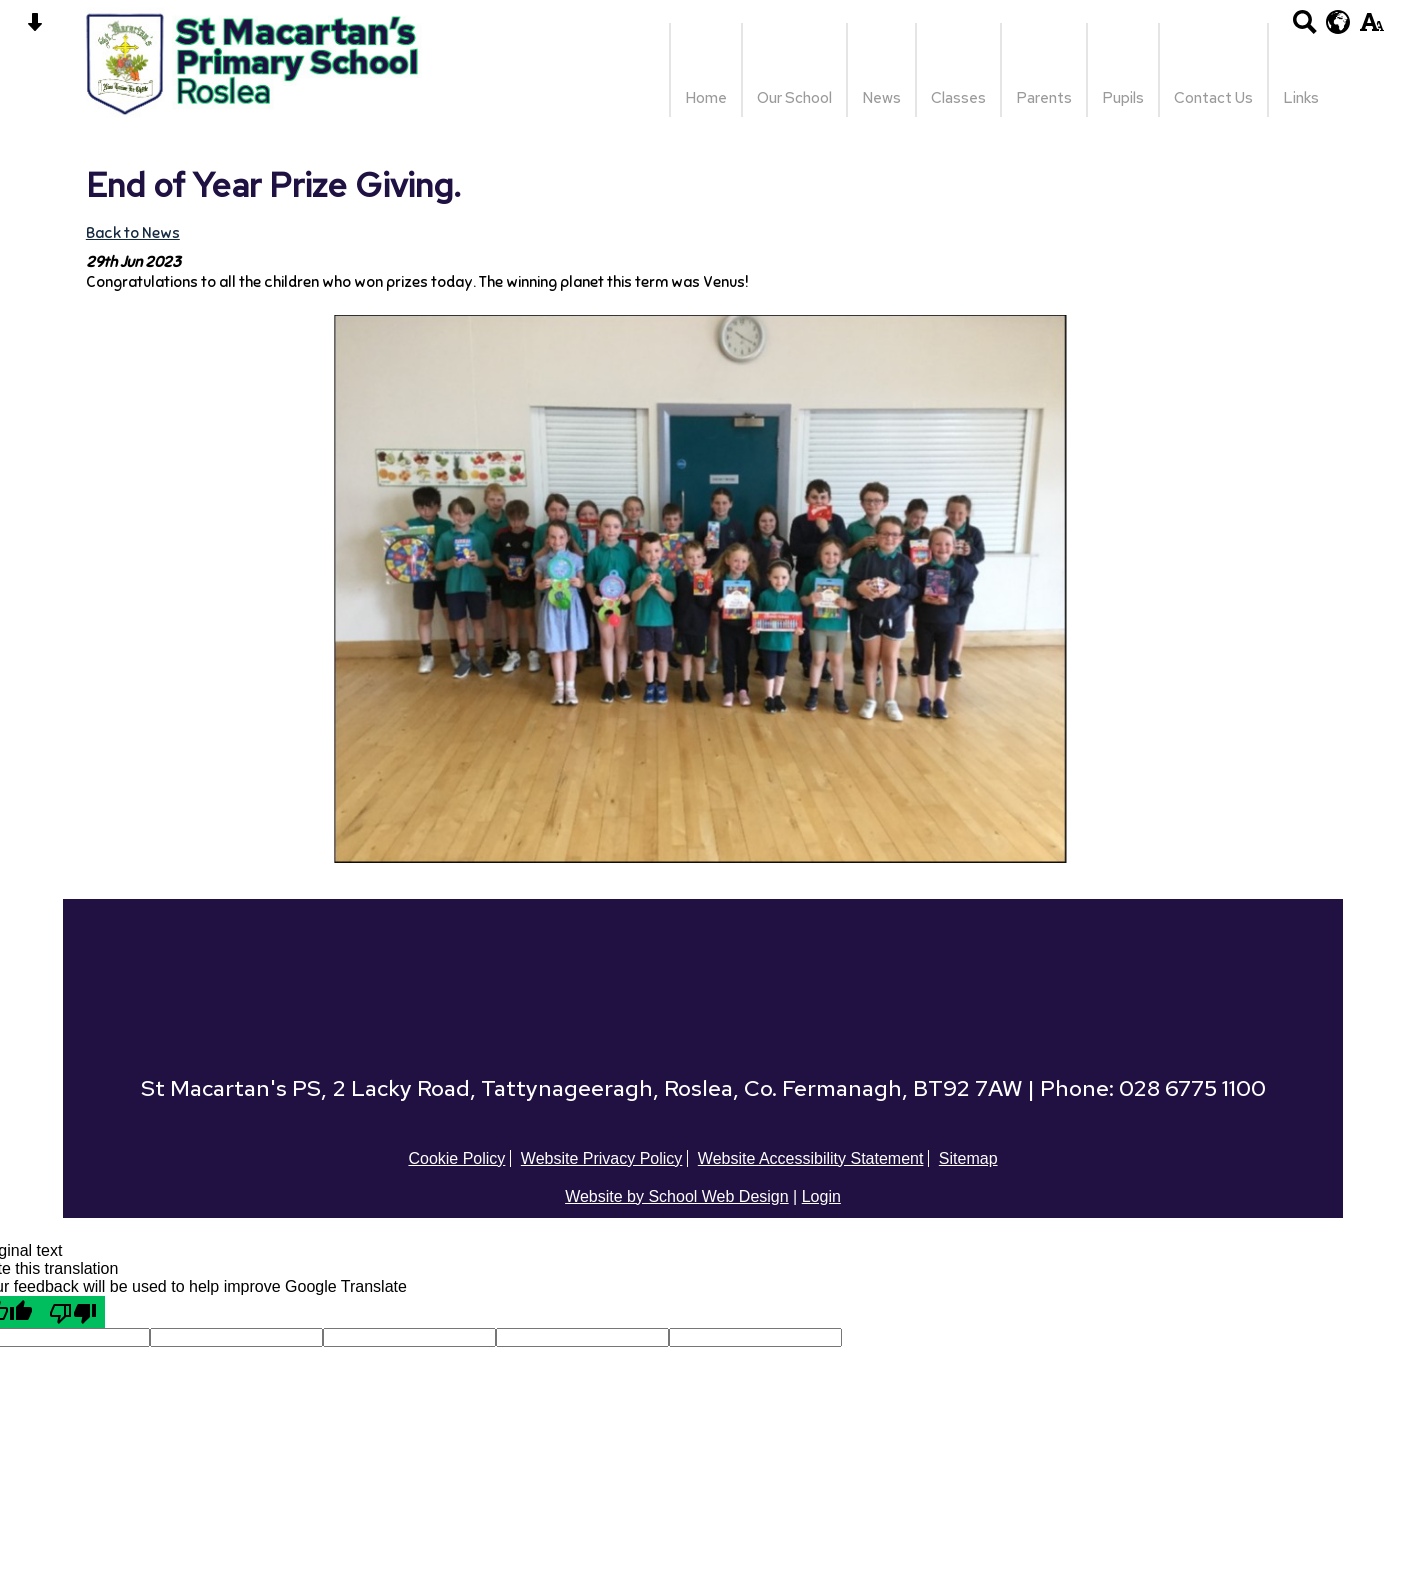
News (881, 98)
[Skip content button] (34, 28)
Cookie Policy (456, 1158)
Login (821, 1196)
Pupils (1123, 98)
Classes (958, 98)
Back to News (133, 232)
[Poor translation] (73, 1312)
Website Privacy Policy (602, 1158)
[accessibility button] (1371, 28)
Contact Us (1213, 98)
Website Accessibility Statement (811, 1158)
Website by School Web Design (677, 1196)
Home (706, 98)
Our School (794, 98)
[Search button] (1304, 28)
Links (1301, 98)
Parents (1044, 98)
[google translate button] (1338, 22)
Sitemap (968, 1158)
